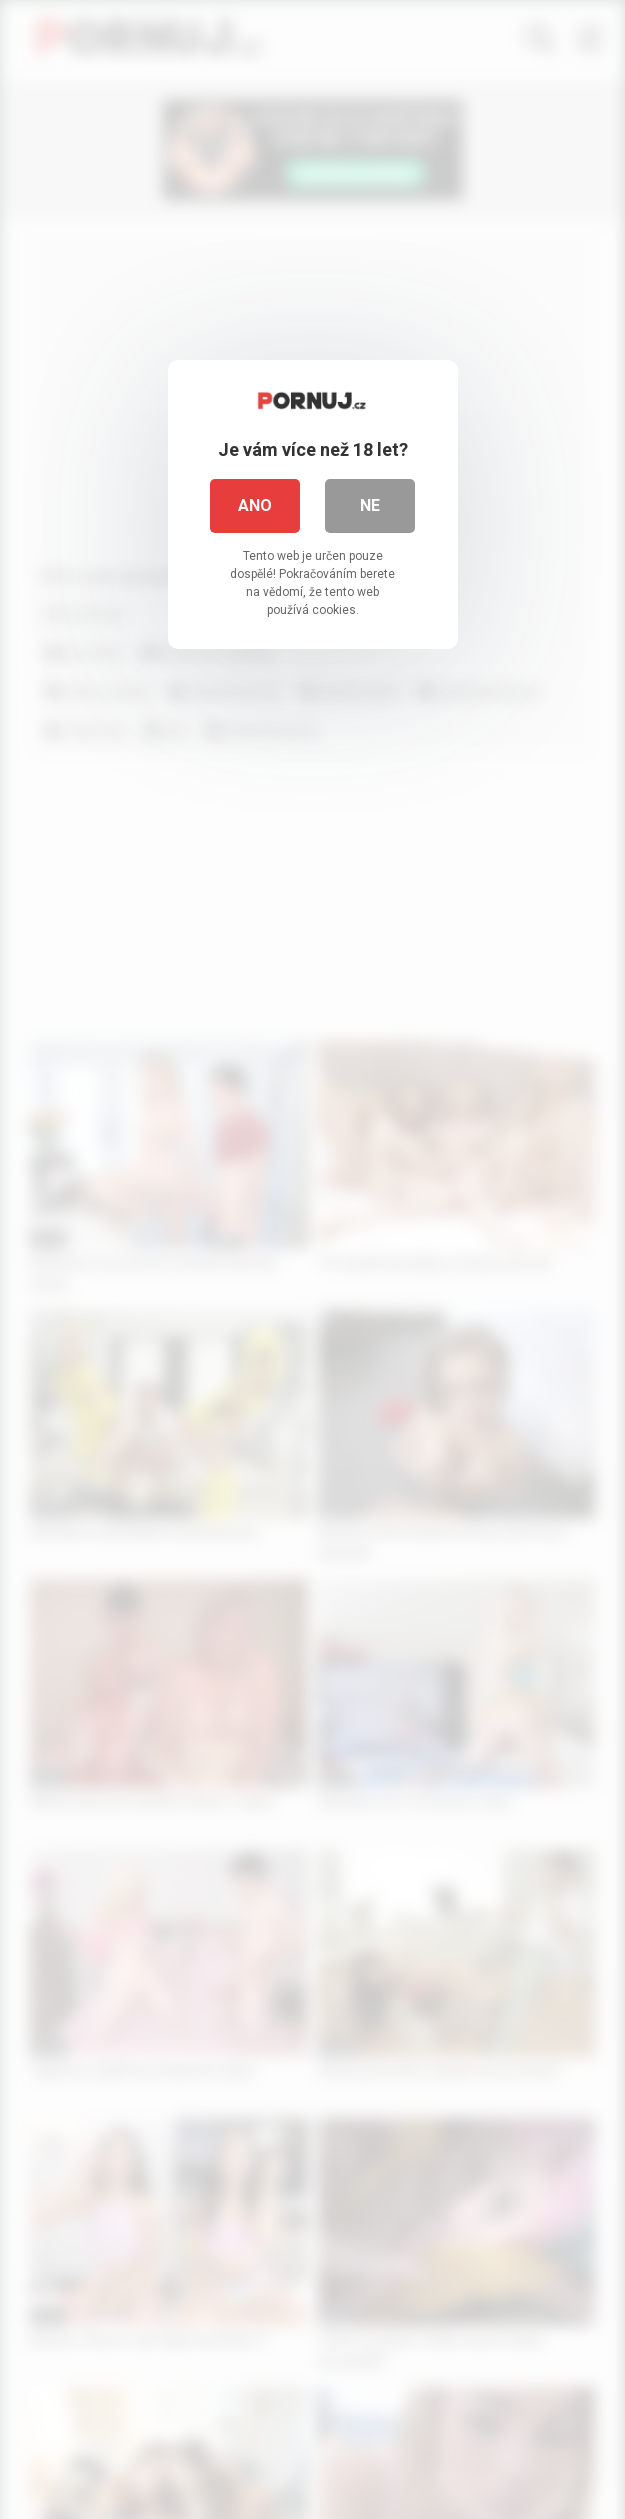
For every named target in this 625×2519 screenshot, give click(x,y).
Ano (255, 505)
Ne (370, 505)
